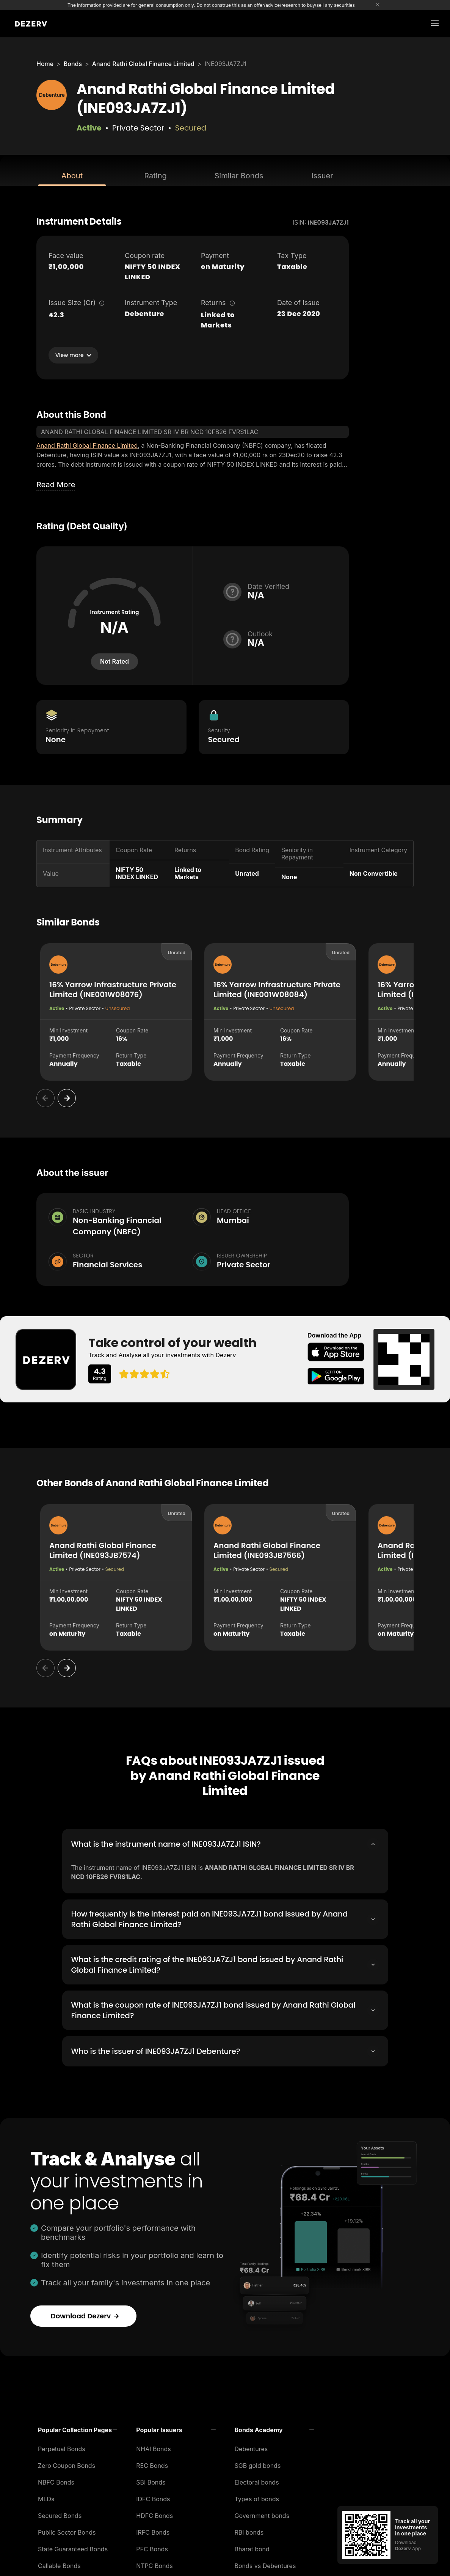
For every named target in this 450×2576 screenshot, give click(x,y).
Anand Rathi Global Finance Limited (143, 64)
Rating (155, 175)
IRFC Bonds (152, 2530)
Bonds (73, 64)
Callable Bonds (59, 2563)
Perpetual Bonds (61, 2446)
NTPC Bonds (154, 2563)
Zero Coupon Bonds (66, 2463)
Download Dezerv (85, 2313)
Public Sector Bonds (67, 2530)
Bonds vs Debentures (265, 2563)
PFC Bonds (152, 2547)
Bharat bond (252, 2547)
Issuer (322, 175)
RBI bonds (249, 2530)
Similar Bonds (239, 175)
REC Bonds (152, 2463)
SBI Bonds (150, 2480)
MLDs (46, 2496)
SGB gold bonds (258, 2463)
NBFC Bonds (56, 2480)
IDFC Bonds (153, 2496)
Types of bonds (257, 2496)
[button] (77, 2427)
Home (44, 64)
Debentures (251, 2446)
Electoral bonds (257, 2480)
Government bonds (262, 2513)
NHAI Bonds (153, 2446)
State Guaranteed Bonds (73, 2547)
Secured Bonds (60, 2513)
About (72, 175)
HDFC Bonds (154, 2513)
